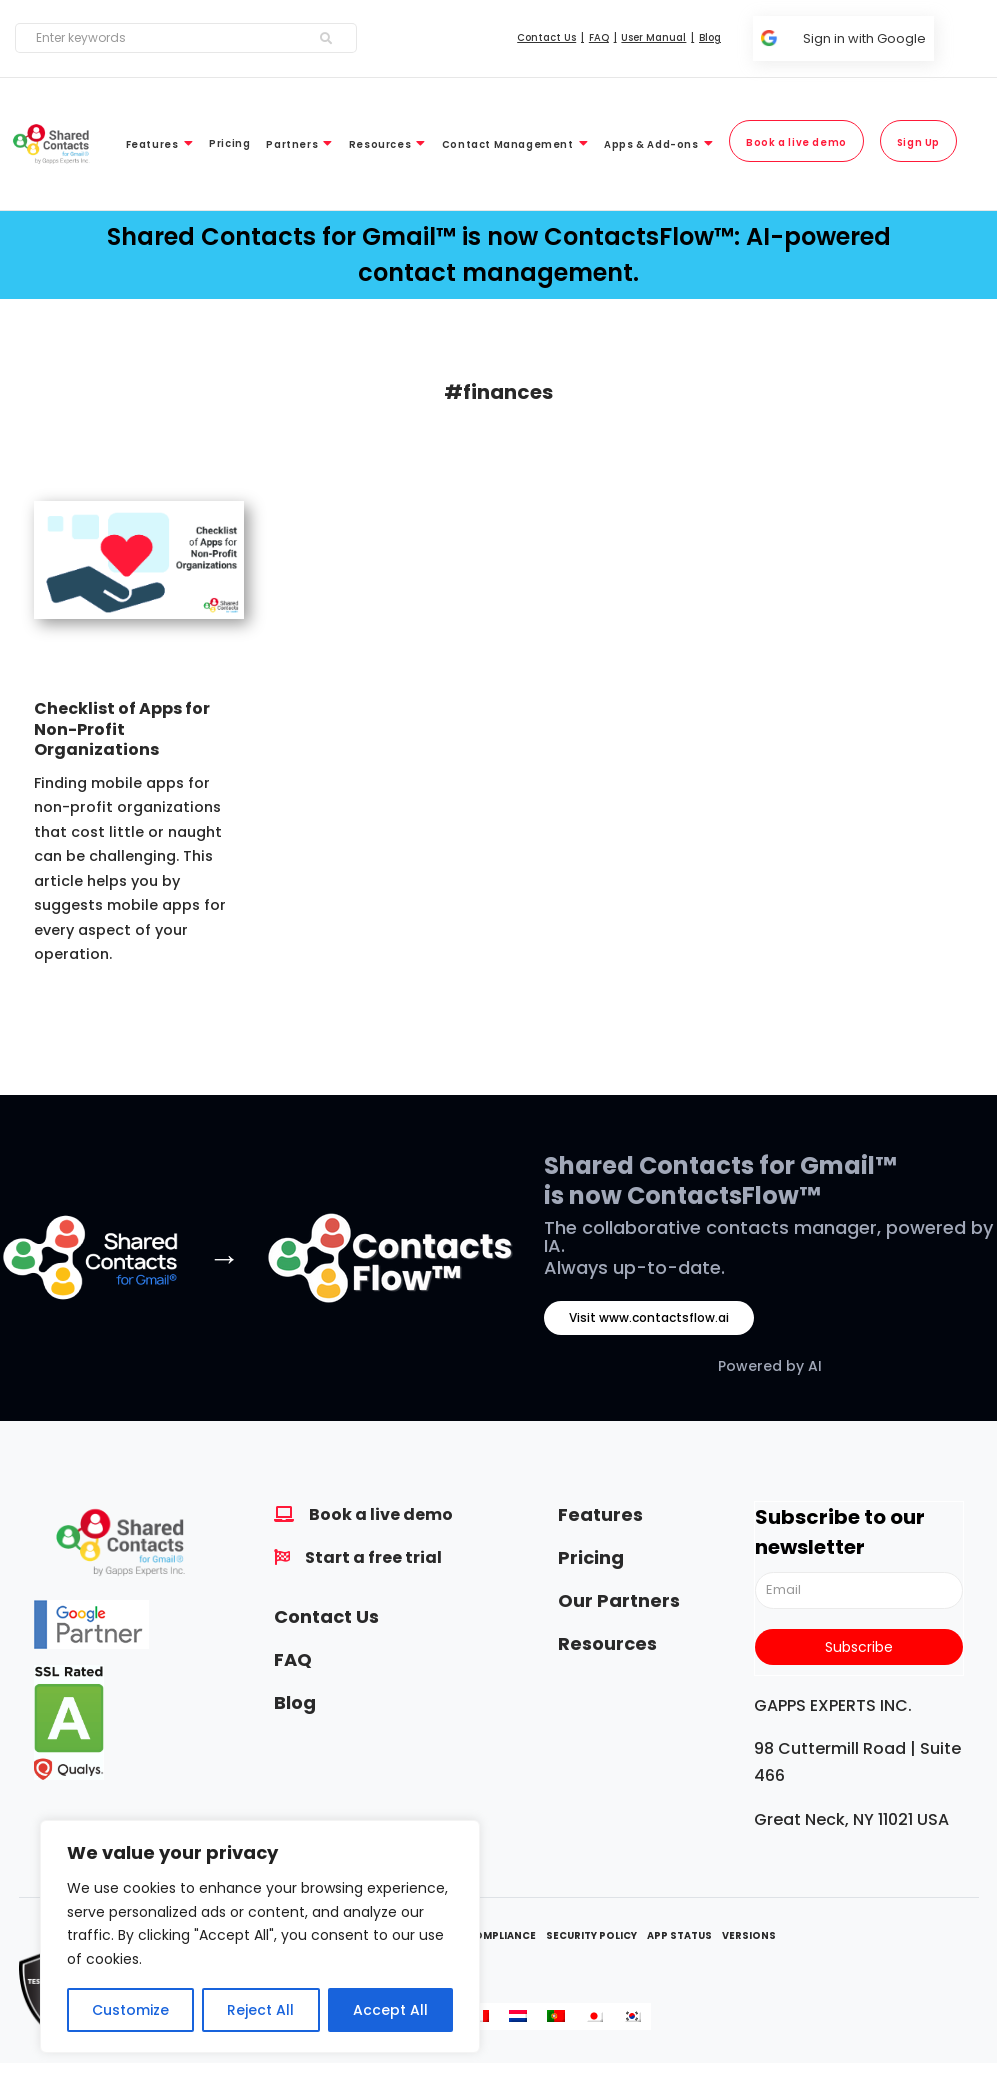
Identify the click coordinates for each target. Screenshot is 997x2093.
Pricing (591, 1557)
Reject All (260, 2010)
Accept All (390, 2010)
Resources (607, 1643)
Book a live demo (381, 1514)
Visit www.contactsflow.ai (649, 1317)
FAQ (293, 1659)
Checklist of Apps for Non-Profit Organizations (122, 729)
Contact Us (326, 1616)
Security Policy (591, 1935)
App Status (679, 1935)
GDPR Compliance (484, 1935)
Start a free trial (373, 1557)
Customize (130, 2010)
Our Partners (619, 1600)
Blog (295, 1702)
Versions (749, 1935)
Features (600, 1514)
